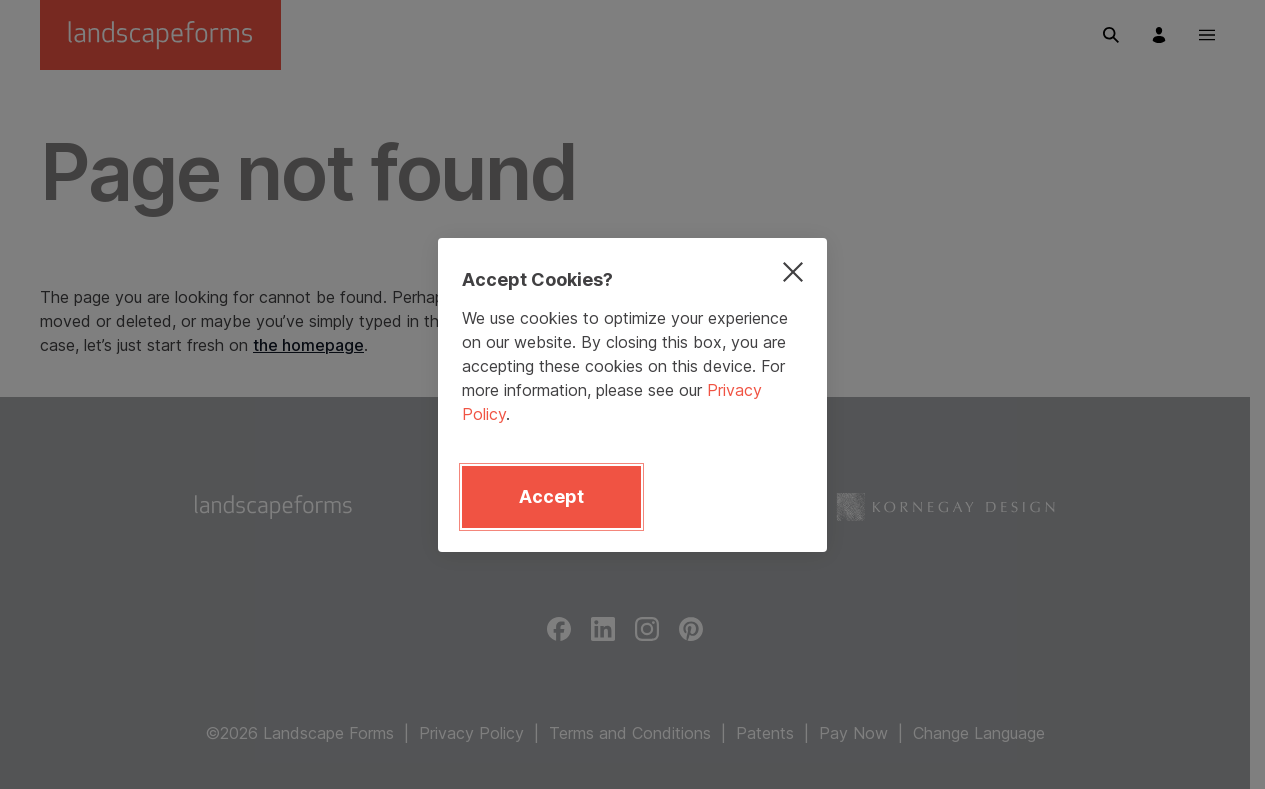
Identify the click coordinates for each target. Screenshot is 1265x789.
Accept (551, 496)
